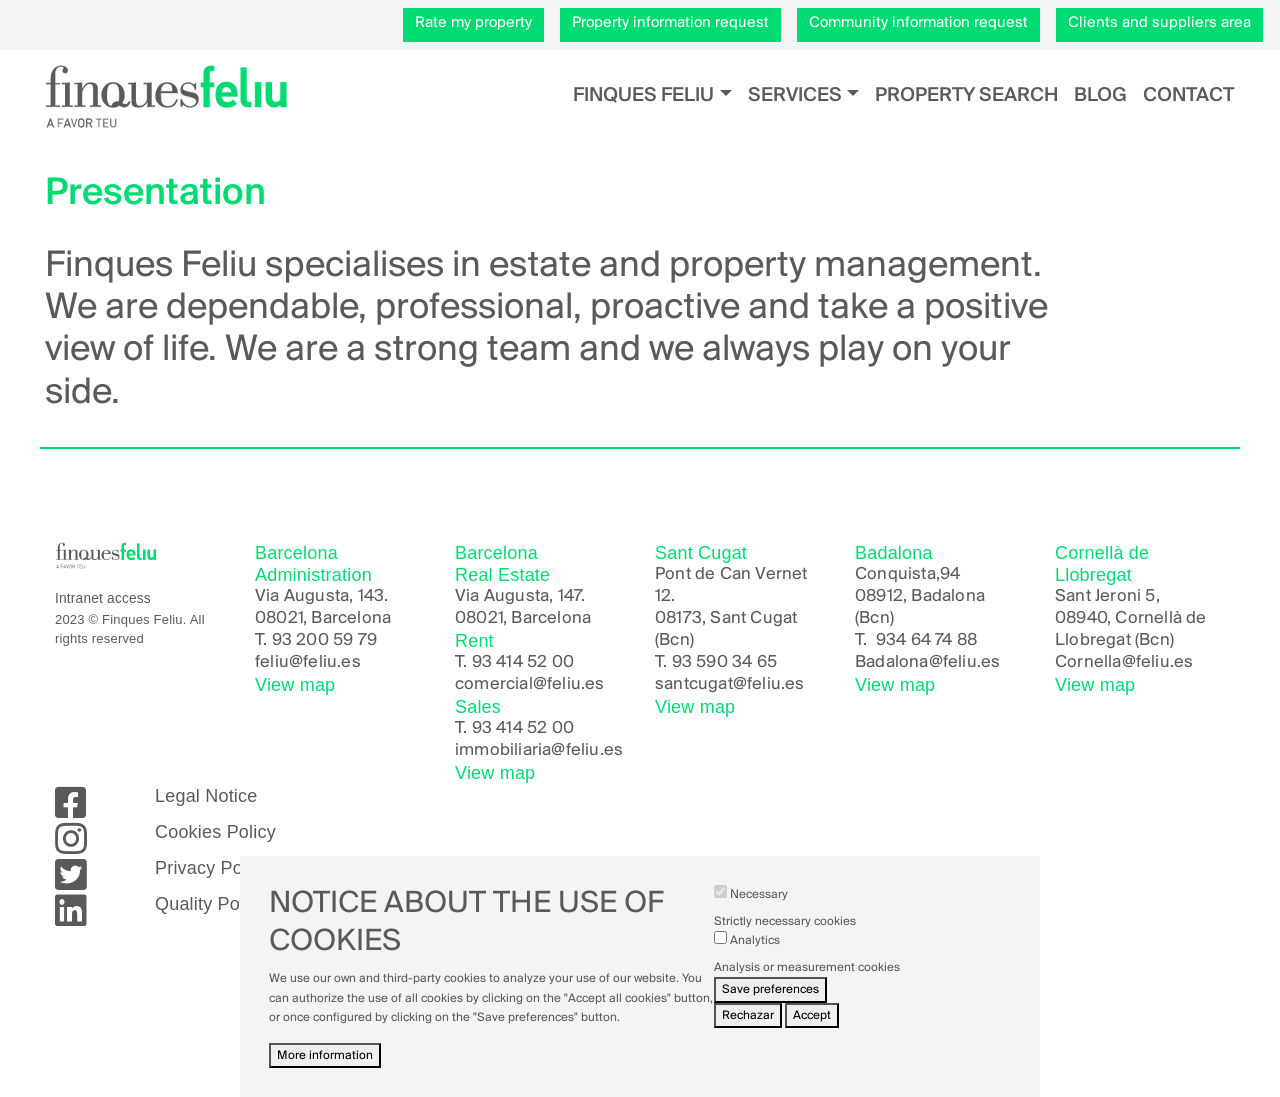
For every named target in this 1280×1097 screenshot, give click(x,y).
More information (325, 1070)
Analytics (755, 955)
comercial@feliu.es (530, 684)
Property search (966, 95)
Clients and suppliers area (1159, 23)
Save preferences (770, 1005)
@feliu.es (965, 662)
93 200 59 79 (324, 640)
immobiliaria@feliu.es (539, 750)
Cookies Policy (215, 832)
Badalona (892, 662)
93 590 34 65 (724, 662)
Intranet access (103, 598)
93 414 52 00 (523, 662)
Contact (1188, 95)
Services (795, 95)
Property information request (670, 23)
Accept (812, 1030)
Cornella (1088, 662)
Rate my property (473, 23)
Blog (1100, 95)
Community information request (918, 23)
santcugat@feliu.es (730, 684)
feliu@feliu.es (308, 662)
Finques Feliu (643, 95)
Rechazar (748, 1030)
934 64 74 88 (926, 640)
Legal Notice (206, 796)
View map (295, 685)
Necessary (759, 909)
